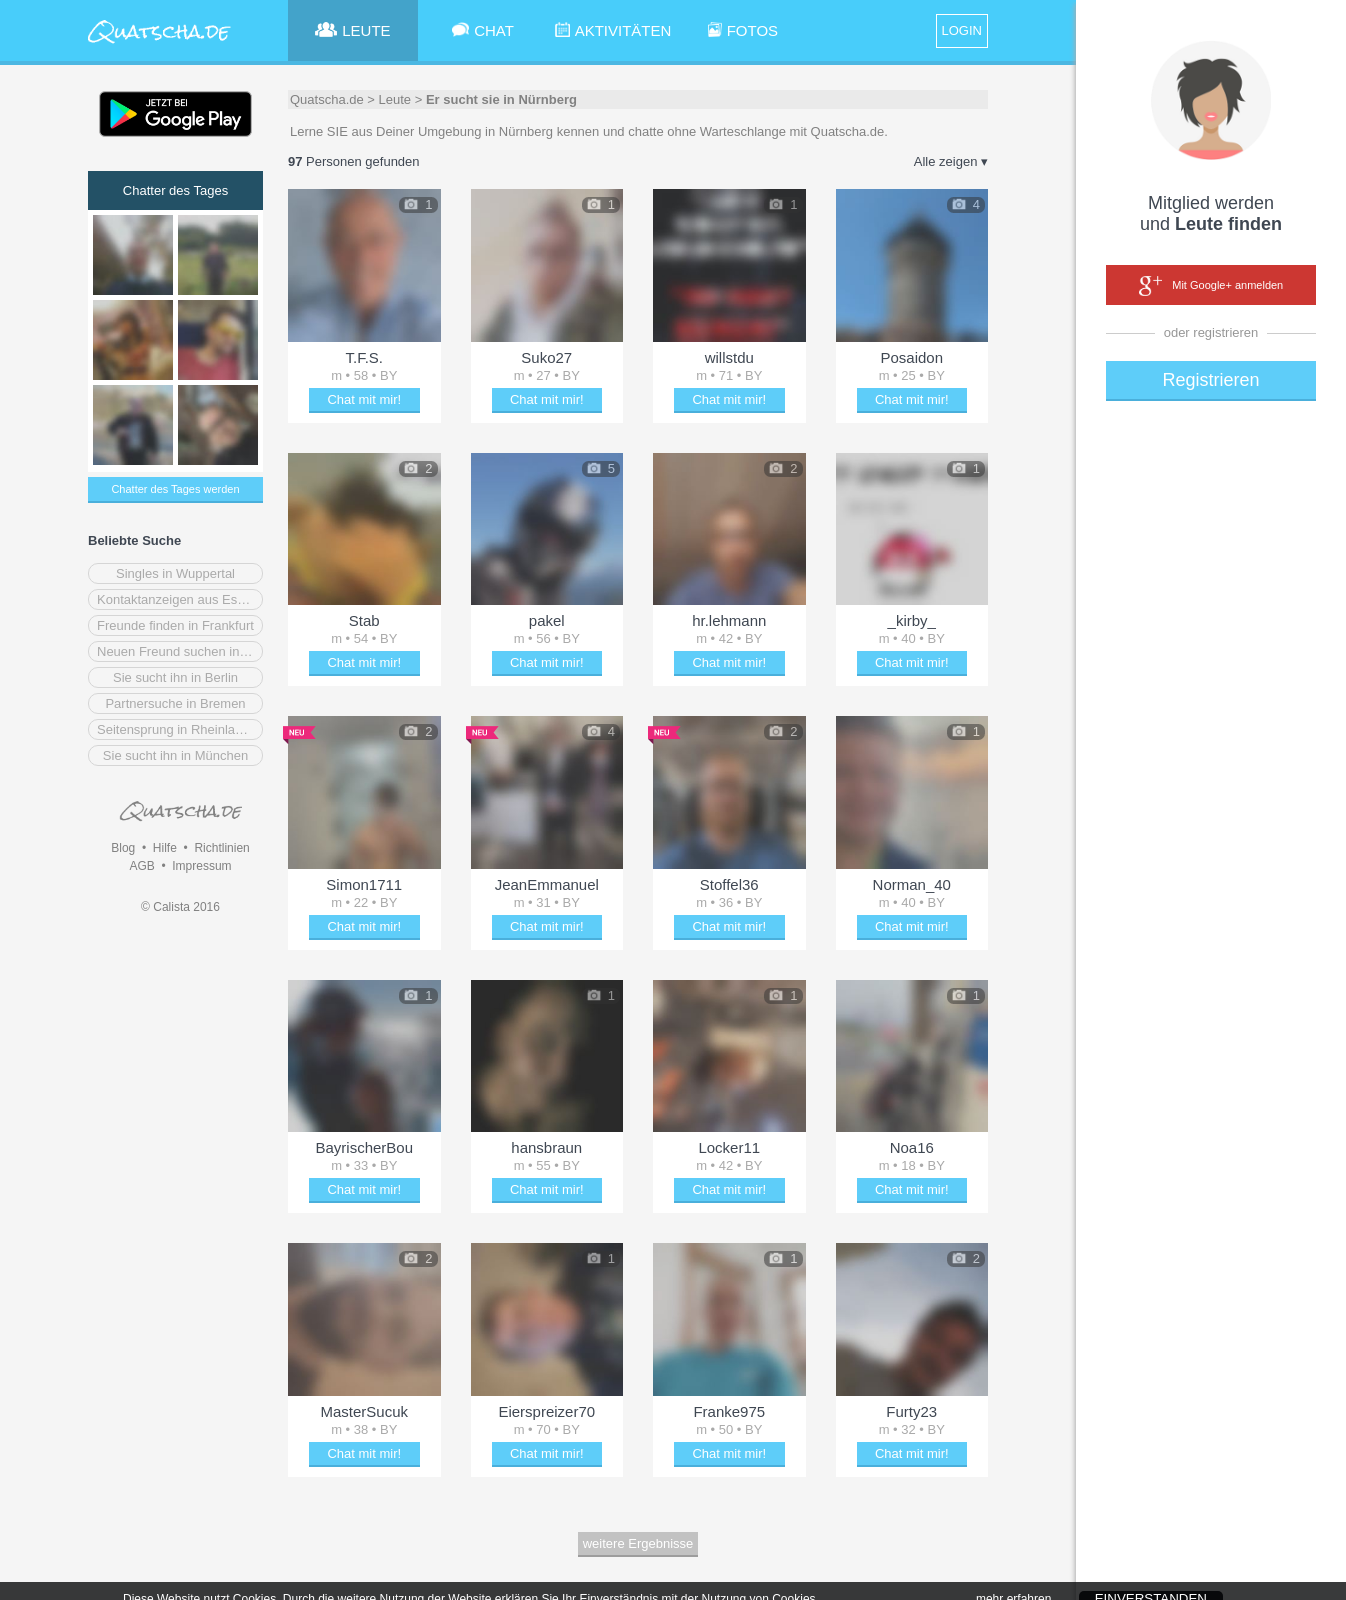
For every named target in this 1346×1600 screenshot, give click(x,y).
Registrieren (1210, 380)
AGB (141, 866)
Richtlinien (221, 848)
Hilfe (165, 848)
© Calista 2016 (180, 907)
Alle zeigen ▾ (951, 161)
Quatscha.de (327, 99)
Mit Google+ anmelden (1211, 286)
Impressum (201, 866)
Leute (395, 99)
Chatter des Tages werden (175, 489)
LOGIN (962, 30)
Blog (123, 848)
